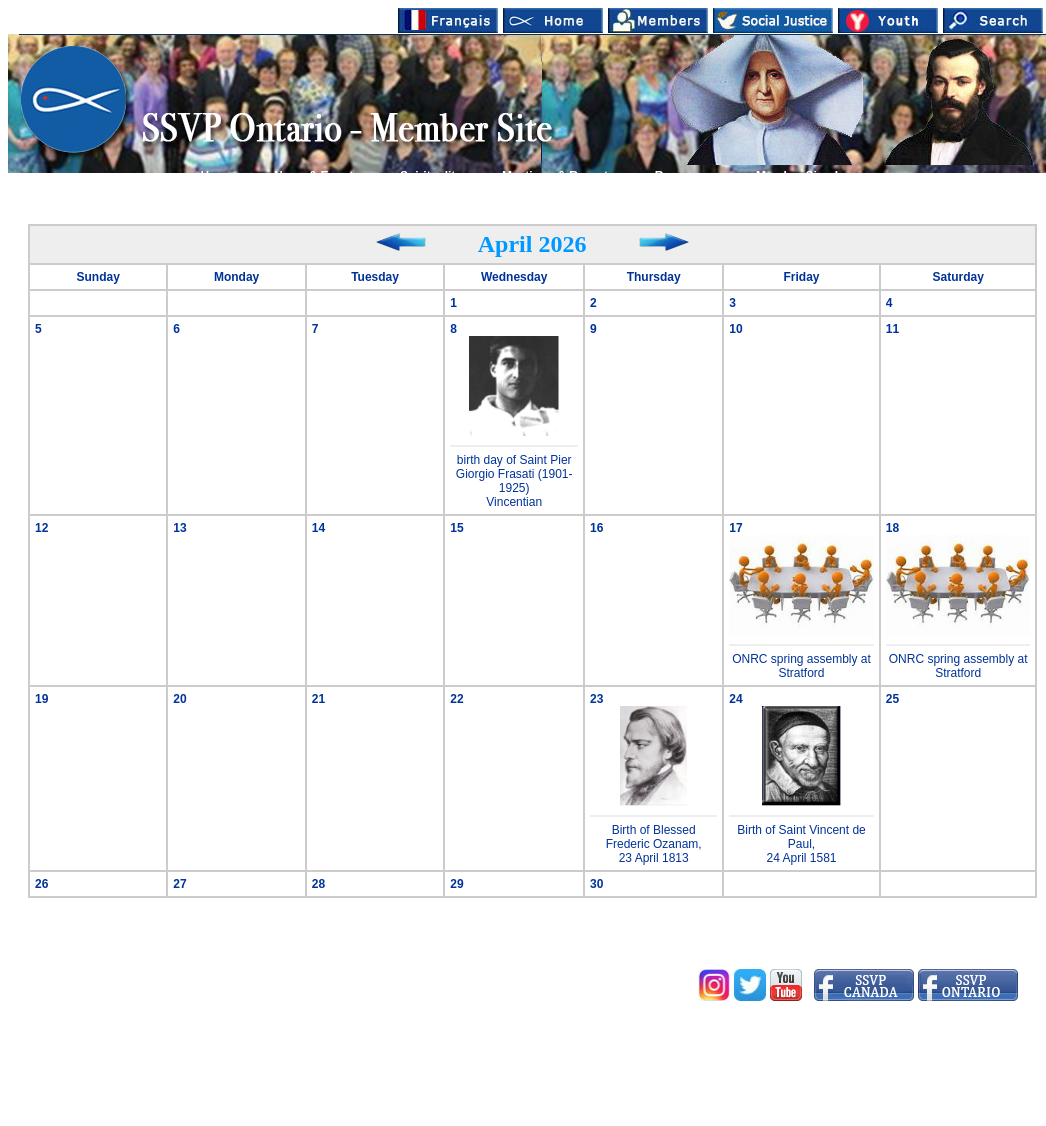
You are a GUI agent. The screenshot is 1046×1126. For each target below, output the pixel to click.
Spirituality (431, 176)
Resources (685, 176)
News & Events (317, 176)
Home (217, 176)
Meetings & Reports (558, 176)
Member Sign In (800, 176)
